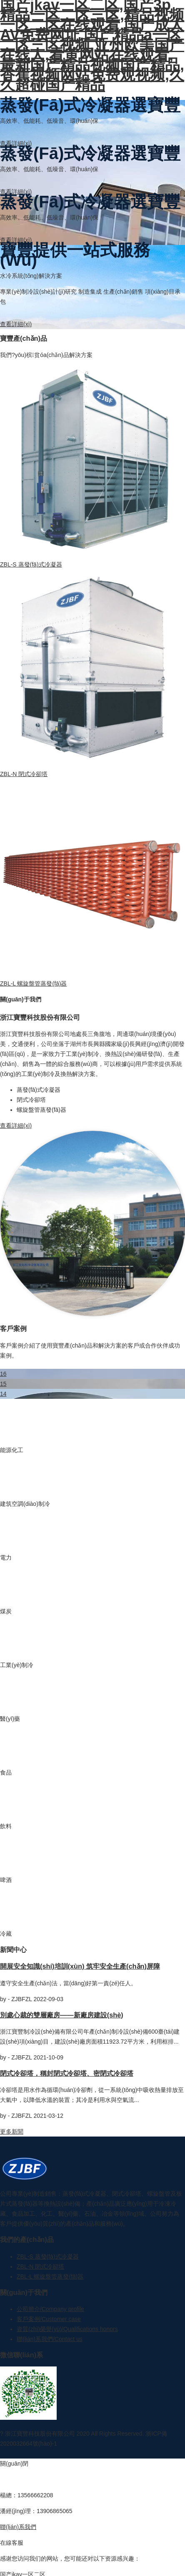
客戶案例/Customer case (49, 2319)
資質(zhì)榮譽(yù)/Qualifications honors (67, 2329)
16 (3, 1373)
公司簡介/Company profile (50, 2309)
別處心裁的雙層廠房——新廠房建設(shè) (61, 2015)
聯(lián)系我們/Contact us (49, 2339)
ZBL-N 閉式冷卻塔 (24, 774)
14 (3, 1393)
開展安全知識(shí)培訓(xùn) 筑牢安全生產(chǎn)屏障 (80, 1966)
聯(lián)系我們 (18, 2527)
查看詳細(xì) (16, 143)
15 (3, 1383)
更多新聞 (11, 2131)
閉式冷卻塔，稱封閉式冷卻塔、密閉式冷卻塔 (66, 2073)
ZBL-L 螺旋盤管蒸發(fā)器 (33, 983)
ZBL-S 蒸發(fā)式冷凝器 (31, 564)
